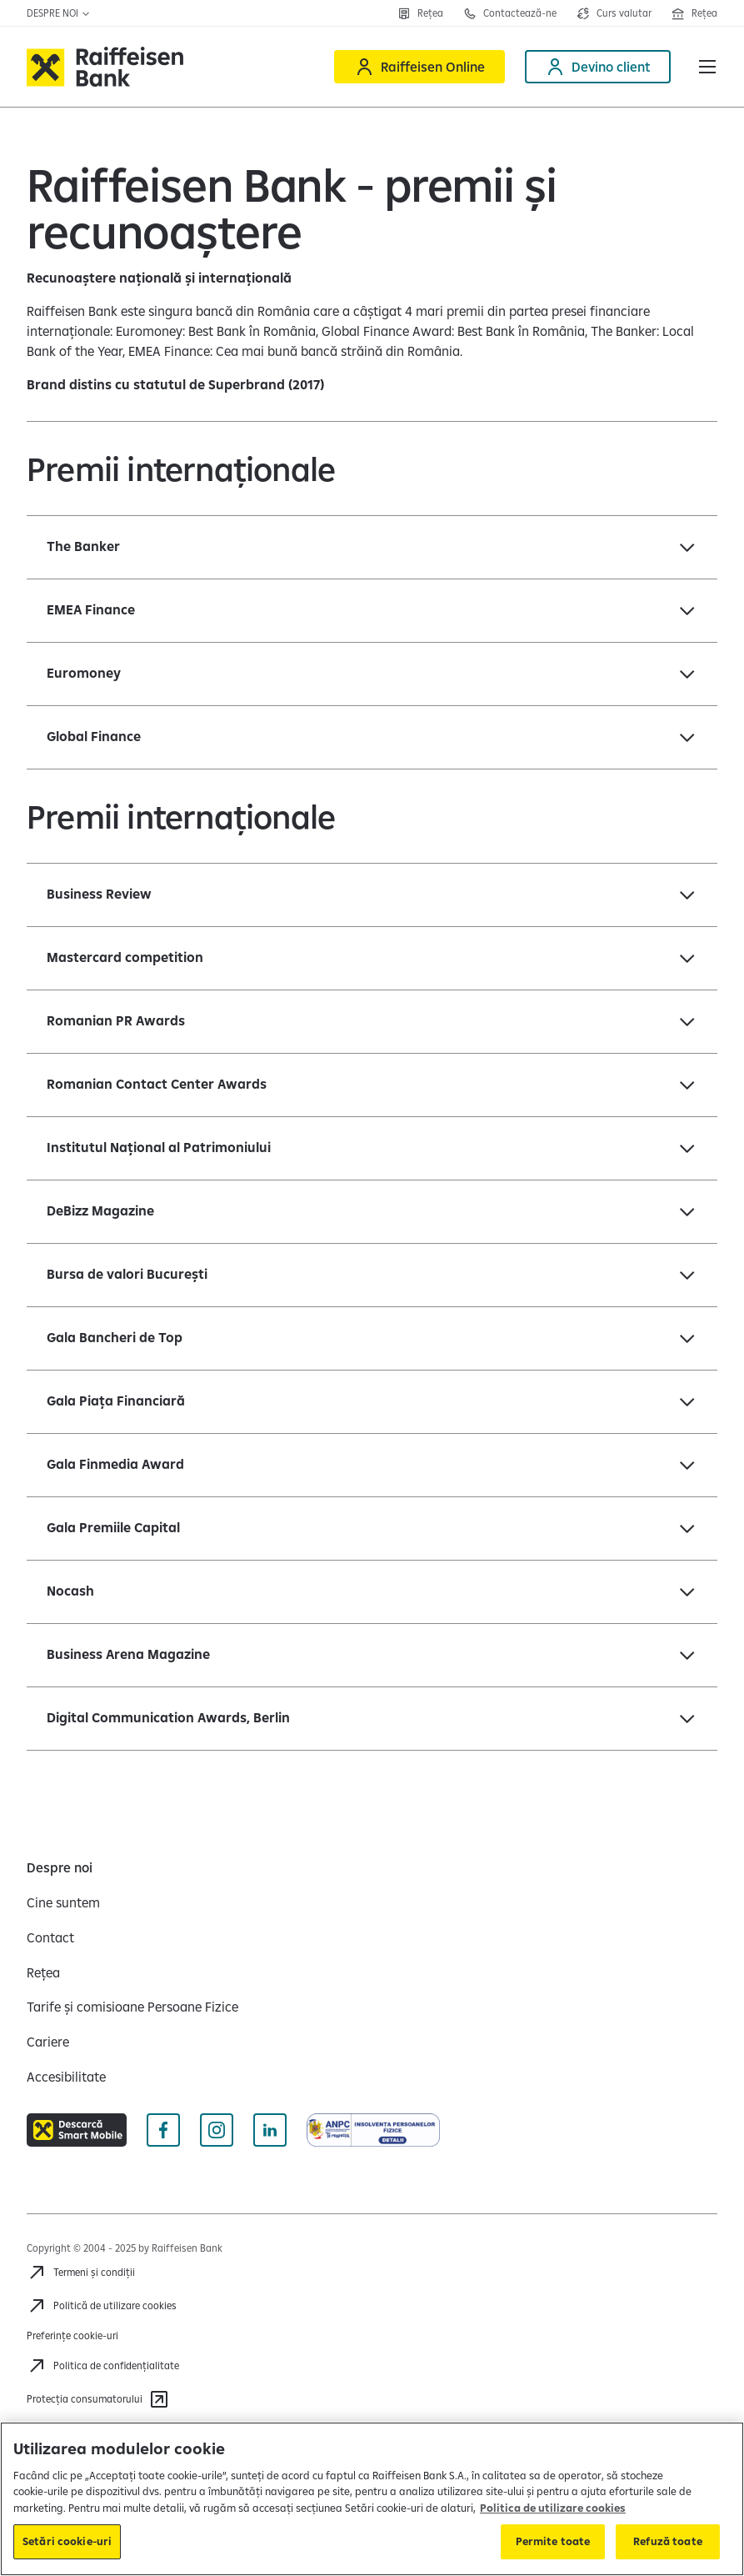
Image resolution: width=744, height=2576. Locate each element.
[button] (707, 67)
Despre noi (59, 13)
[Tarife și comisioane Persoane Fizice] (132, 2007)
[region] (372, 2499)
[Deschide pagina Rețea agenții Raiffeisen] (694, 13)
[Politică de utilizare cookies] (102, 2306)
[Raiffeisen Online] (419, 66)
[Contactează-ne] (510, 13)
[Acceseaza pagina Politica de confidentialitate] (103, 2366)
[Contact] (50, 1937)
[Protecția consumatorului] (98, 2399)
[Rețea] (420, 13)
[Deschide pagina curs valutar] (614, 13)
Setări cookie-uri (67, 2541)
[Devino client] (598, 66)
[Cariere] (48, 2042)
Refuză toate (667, 2541)
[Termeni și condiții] (81, 2273)
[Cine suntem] (63, 1902)
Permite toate (553, 2541)
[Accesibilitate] (66, 2077)
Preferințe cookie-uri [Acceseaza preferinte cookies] (72, 2335)
